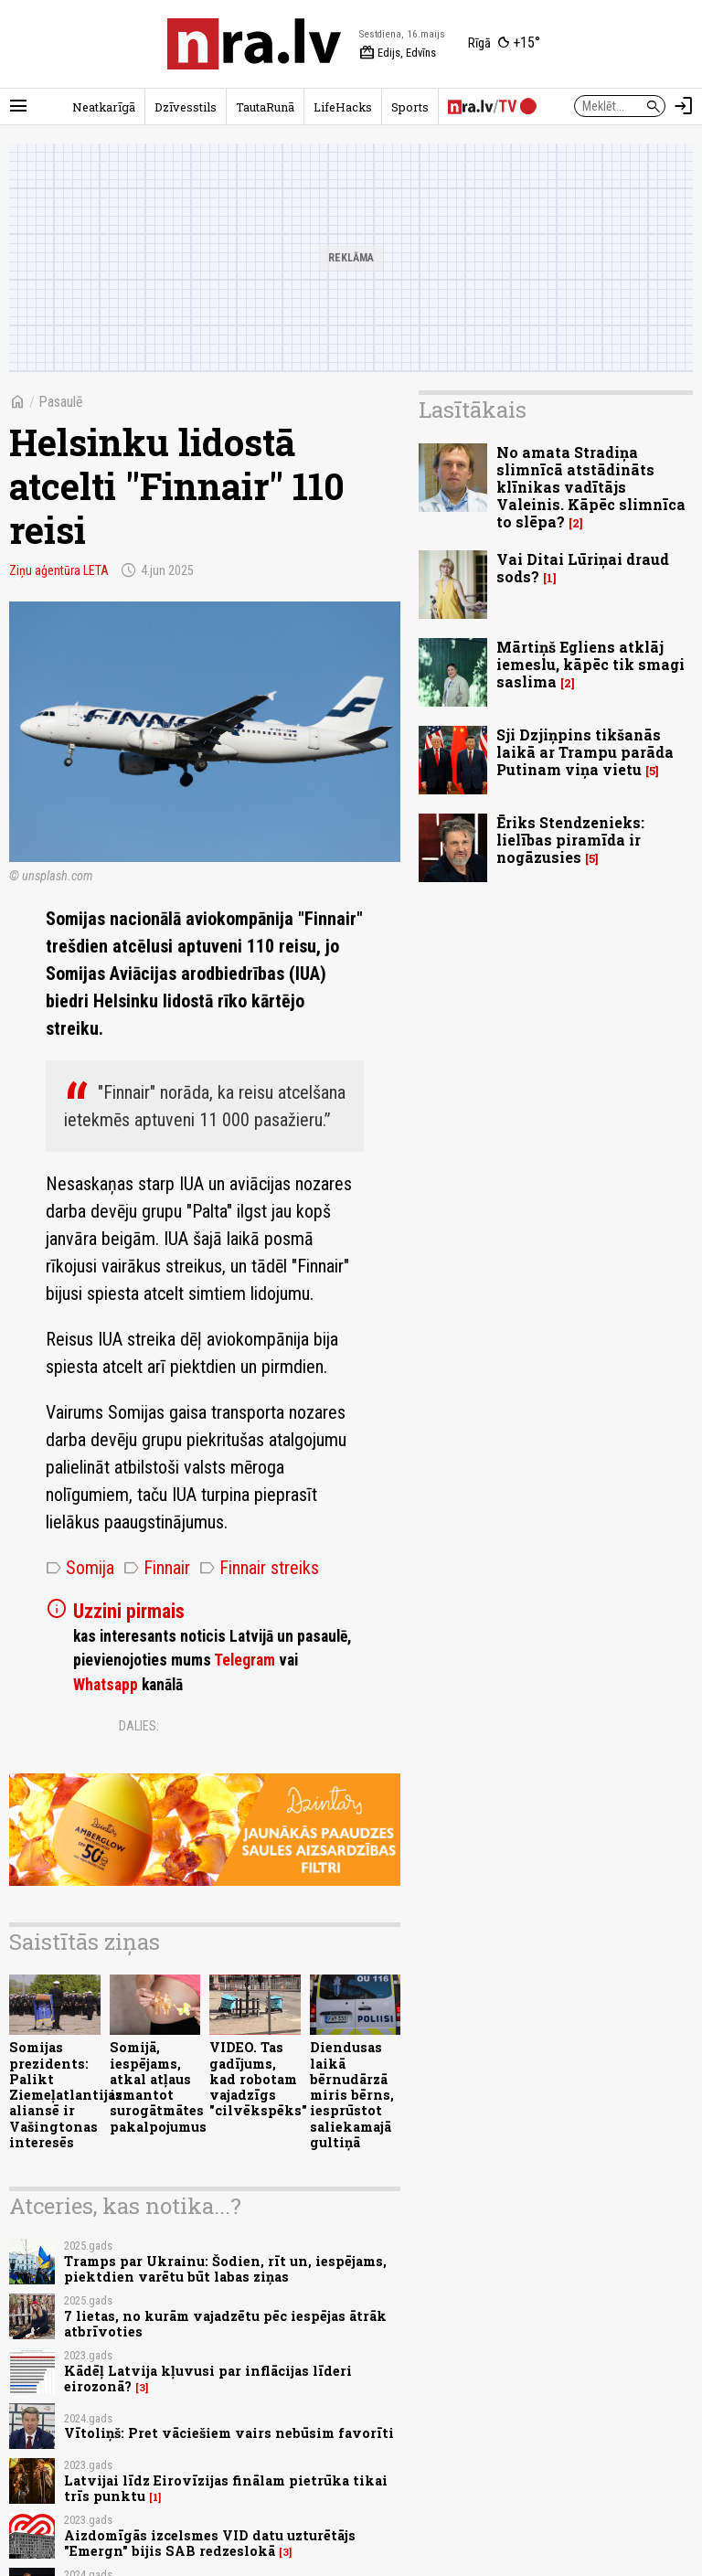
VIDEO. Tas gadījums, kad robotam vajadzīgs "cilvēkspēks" (258, 2078)
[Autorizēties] (683, 106)
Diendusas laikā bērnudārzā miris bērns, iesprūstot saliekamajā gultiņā (352, 2094)
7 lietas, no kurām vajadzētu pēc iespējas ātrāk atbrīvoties (225, 2323)
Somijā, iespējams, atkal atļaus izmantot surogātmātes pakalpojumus (158, 2086)
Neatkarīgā (103, 107)
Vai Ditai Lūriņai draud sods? (582, 567)
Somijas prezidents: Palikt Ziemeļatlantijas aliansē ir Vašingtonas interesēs (65, 2094)
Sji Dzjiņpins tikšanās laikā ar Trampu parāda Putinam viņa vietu (585, 752)
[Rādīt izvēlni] (18, 106)
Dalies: (139, 1726)
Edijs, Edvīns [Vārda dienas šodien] (397, 53)
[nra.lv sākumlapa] (254, 43)
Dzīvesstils (185, 107)
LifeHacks (343, 107)
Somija (80, 1568)
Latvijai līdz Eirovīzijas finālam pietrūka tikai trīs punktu (226, 2488)
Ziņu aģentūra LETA (59, 570)
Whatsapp (105, 1685)
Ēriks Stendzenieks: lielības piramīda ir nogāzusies (570, 840)
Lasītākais (472, 409)
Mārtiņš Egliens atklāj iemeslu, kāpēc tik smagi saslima (590, 664)
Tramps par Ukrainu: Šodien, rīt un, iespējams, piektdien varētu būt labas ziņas (225, 2268)
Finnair (156, 1568)
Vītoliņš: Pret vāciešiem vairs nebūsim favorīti (229, 2433)
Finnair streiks (259, 1568)
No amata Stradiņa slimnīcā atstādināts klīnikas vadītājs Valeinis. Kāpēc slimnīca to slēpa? (591, 487)
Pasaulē (60, 401)
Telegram (244, 1660)
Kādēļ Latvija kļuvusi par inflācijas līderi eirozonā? (208, 2378)
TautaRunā (265, 107)
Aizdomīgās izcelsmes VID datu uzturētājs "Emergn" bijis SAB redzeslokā (210, 2543)
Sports (410, 107)
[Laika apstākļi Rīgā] (504, 44)
